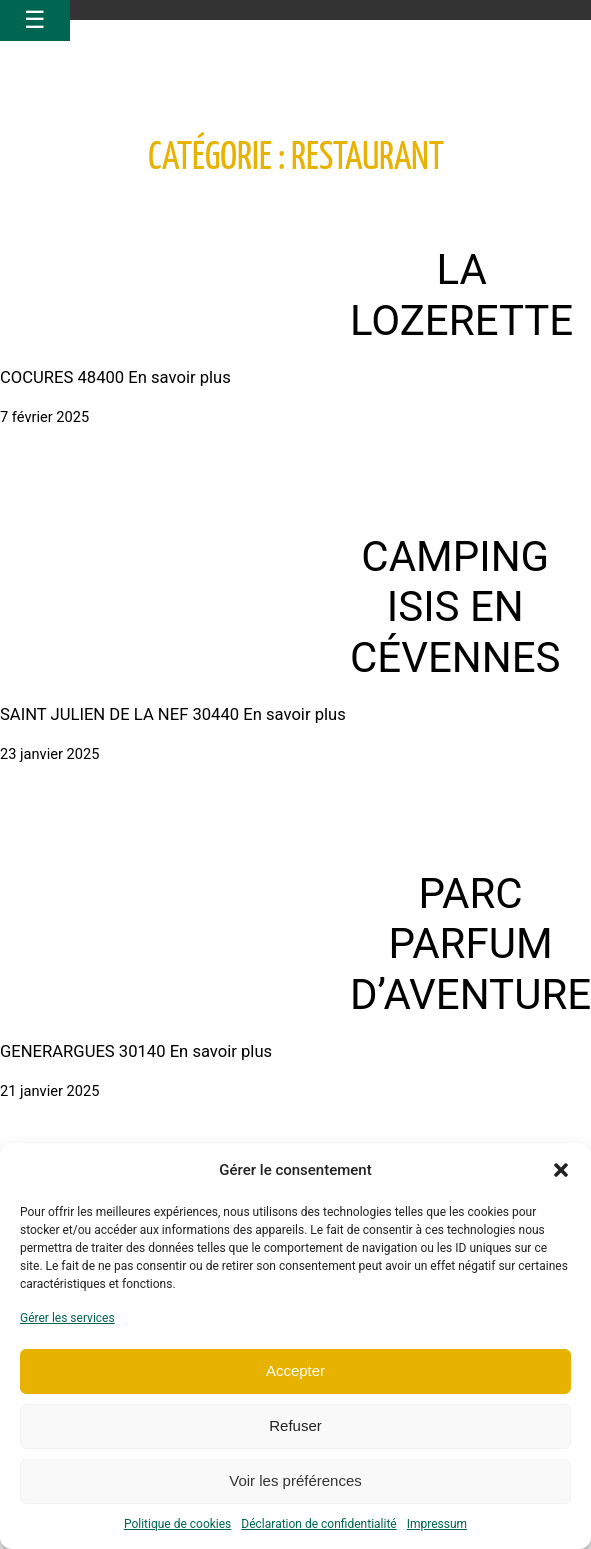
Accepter (295, 1370)
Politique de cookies (177, 1524)
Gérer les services (67, 1318)
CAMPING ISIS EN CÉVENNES (455, 607)
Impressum (437, 1524)
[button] (561, 1170)
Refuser (295, 1425)
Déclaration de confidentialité (318, 1524)
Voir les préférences (295, 1480)
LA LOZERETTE (461, 294)
